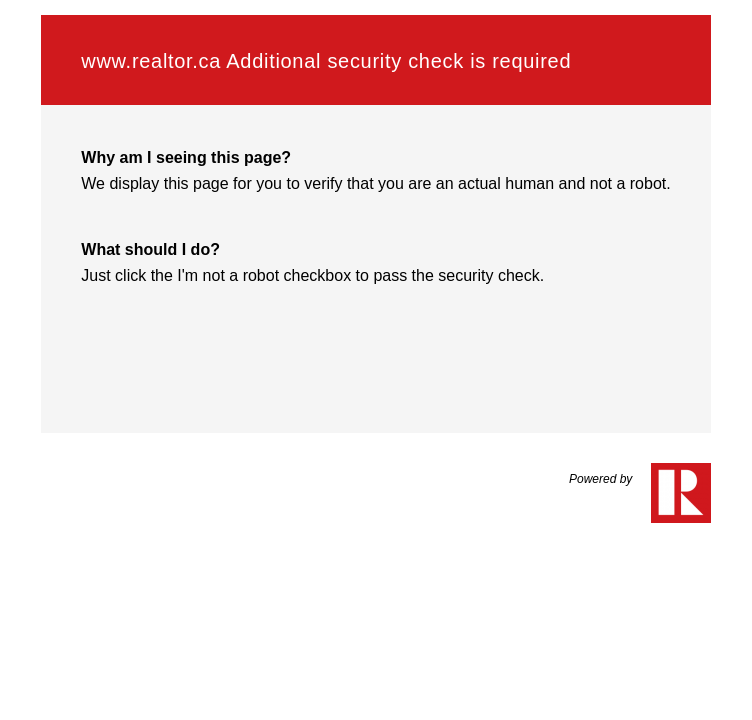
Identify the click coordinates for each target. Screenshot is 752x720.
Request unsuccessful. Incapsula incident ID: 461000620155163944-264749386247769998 (376, 360)
